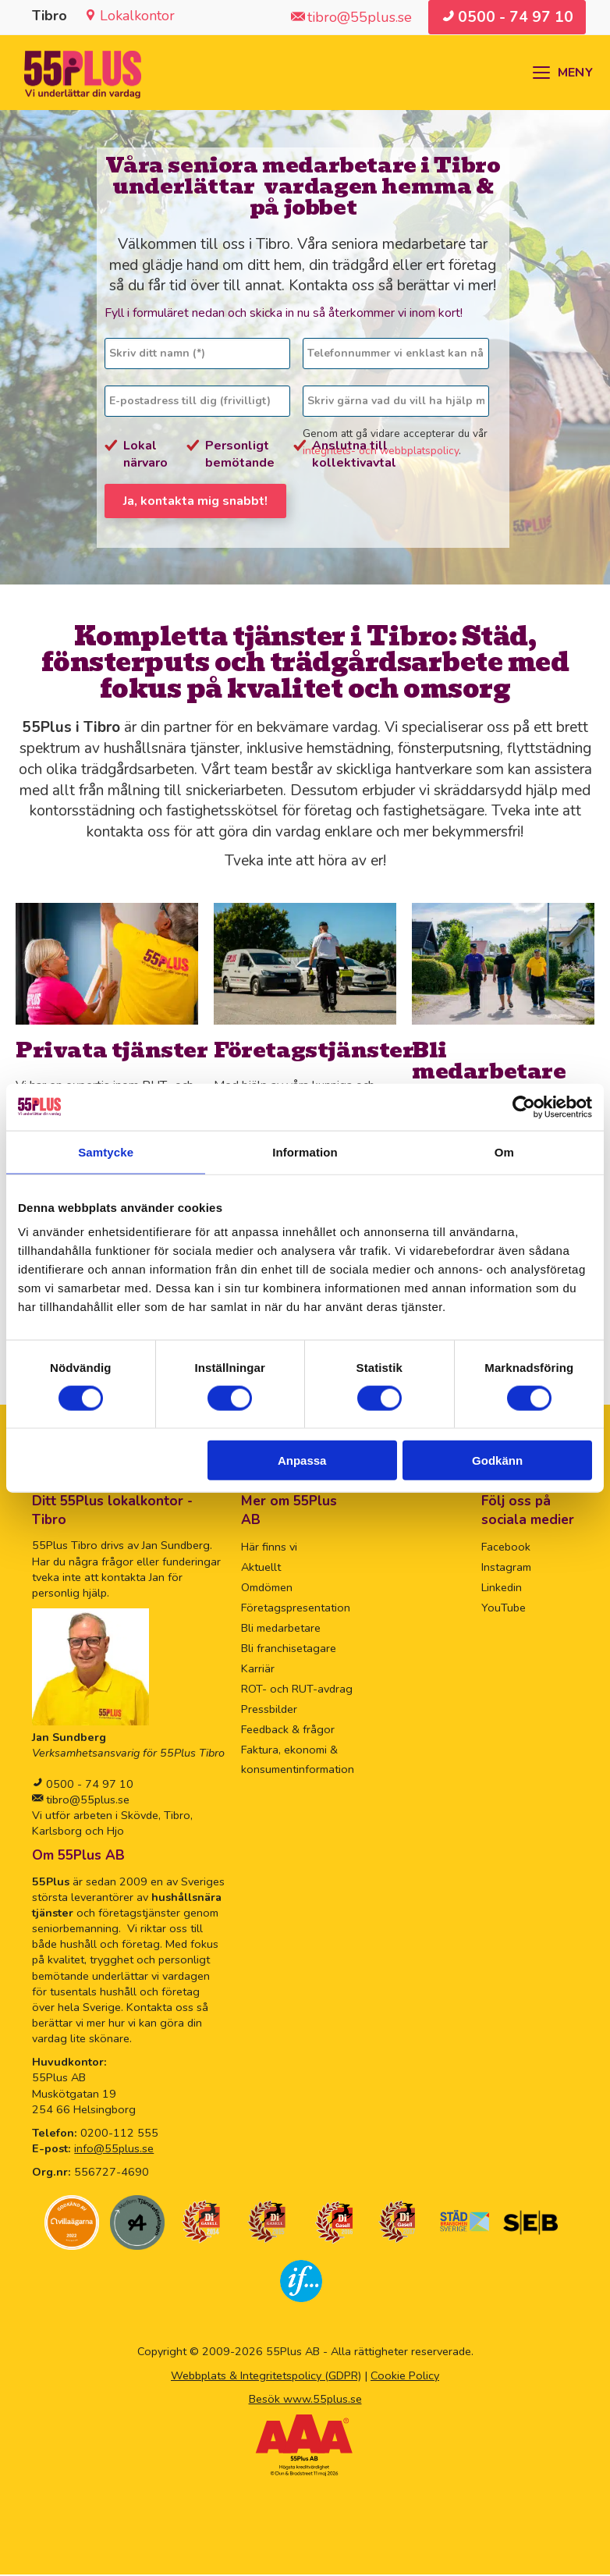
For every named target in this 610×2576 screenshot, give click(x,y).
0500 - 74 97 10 (88, 1785)
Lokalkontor (137, 15)
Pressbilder (269, 1710)
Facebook (505, 1548)
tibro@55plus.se (86, 1801)
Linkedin (501, 1589)
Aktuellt (261, 1568)
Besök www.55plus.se (305, 2399)
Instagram (506, 1568)
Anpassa (302, 1460)
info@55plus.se (114, 2150)
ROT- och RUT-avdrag (297, 1689)
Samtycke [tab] (105, 1151)
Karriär (258, 1670)
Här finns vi (269, 1548)
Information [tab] (305, 1151)
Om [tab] (504, 1151)
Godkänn (497, 1460)
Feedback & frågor (288, 1730)
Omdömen (267, 1589)
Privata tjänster (112, 1051)
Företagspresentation (295, 1609)
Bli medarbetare (489, 1061)
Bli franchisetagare (288, 1650)
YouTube (503, 1609)
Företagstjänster (314, 1051)
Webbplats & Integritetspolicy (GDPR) (266, 2376)
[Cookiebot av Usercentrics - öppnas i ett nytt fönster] (524, 1106)
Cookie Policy (405, 2376)
